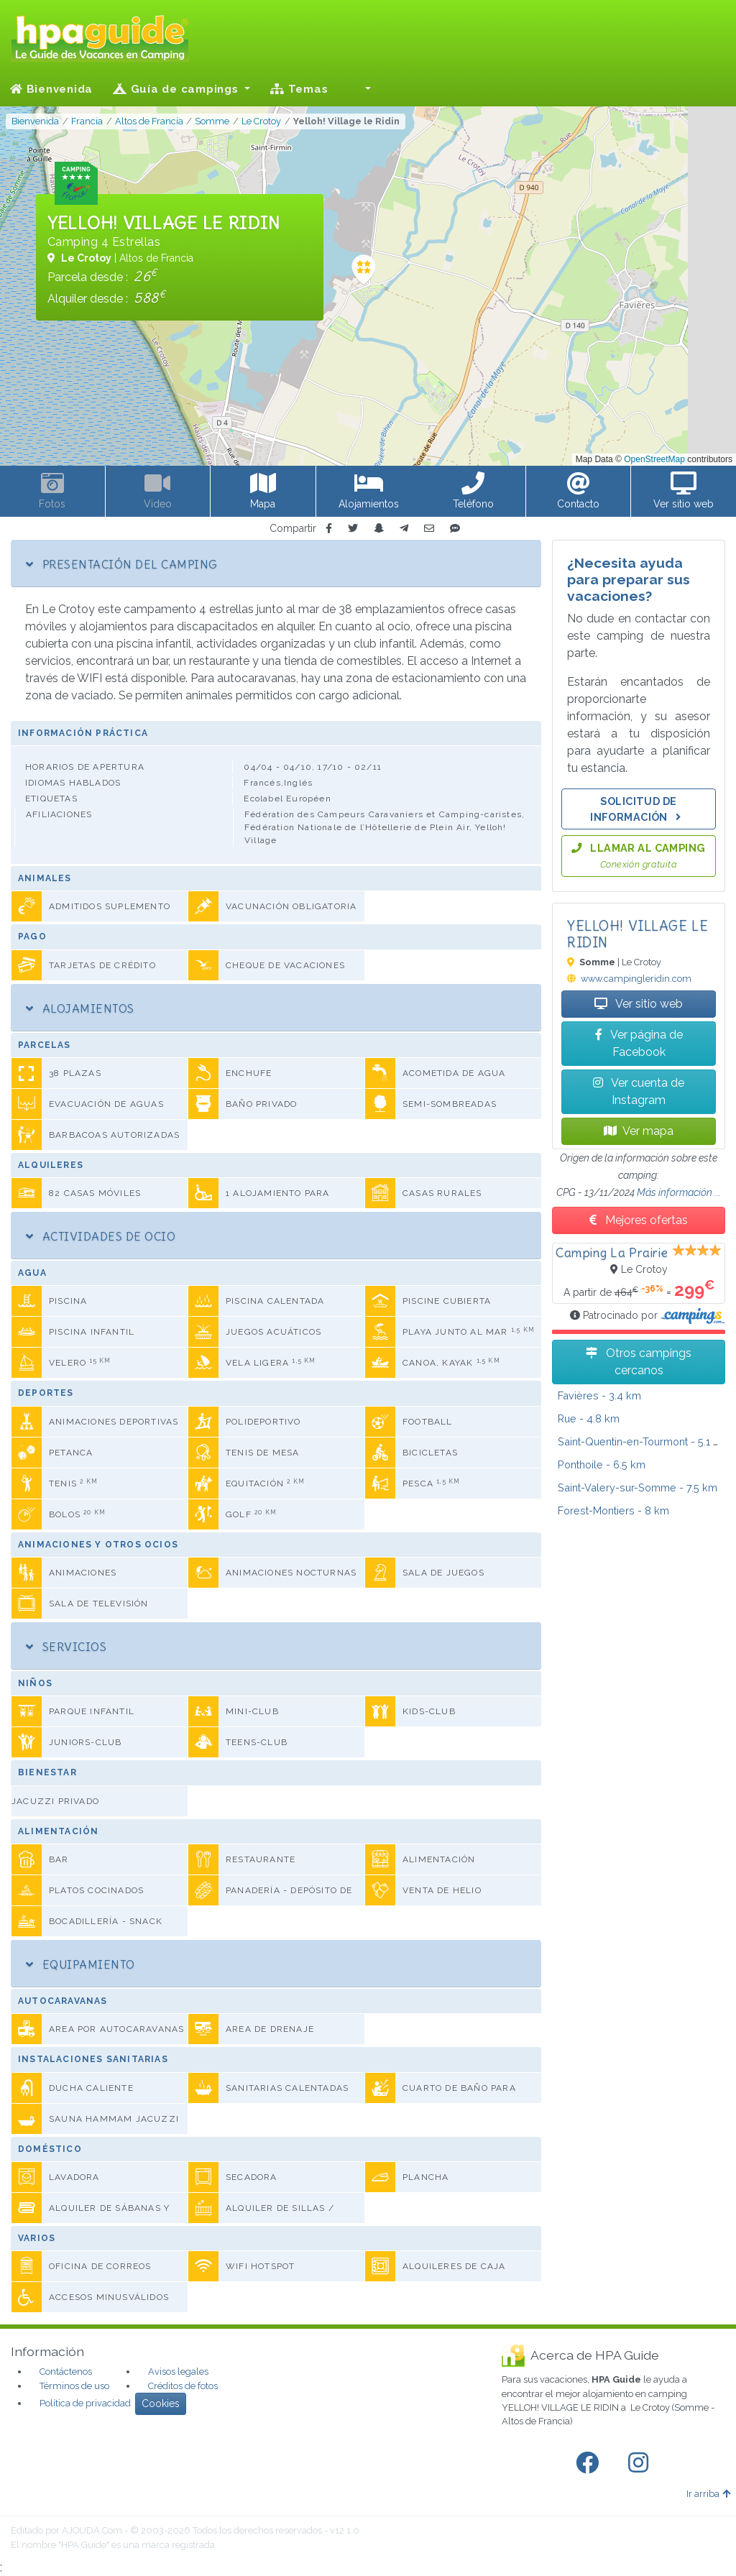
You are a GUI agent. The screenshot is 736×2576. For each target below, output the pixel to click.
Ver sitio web (638, 1004)
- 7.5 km (637, 1487)
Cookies (161, 2403)
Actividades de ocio (100, 1236)
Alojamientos (80, 1008)
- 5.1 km (643, 1441)
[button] (359, 89)
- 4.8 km (589, 1418)
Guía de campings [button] (177, 89)
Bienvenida (51, 89)
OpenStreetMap (654, 459)
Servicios (66, 1646)
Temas (299, 89)
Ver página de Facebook (639, 1043)
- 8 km (613, 1510)
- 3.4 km (599, 1395)
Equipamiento (80, 1964)
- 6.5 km (601, 1464)
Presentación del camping (121, 564)
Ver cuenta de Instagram (638, 1091)
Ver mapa (638, 1131)
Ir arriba (708, 2493)
